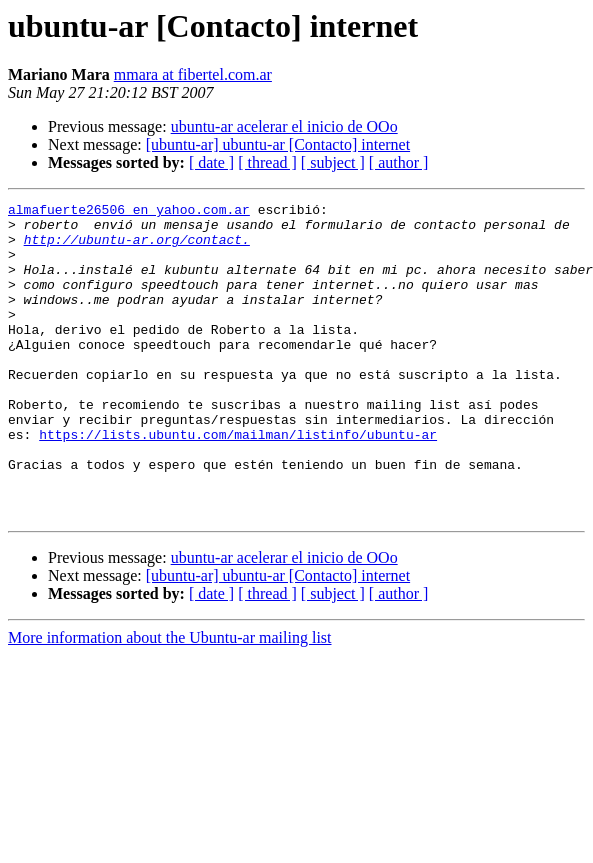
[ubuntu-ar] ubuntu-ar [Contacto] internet (278, 144)
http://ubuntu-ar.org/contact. (137, 248)
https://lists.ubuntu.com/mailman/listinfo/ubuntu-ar (238, 482)
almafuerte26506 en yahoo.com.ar (129, 212)
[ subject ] (333, 162)
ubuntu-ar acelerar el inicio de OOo (284, 126)
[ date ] (211, 162)
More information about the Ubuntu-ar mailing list (170, 700)
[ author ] (399, 162)
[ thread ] (267, 162)
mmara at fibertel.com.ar (193, 74)
